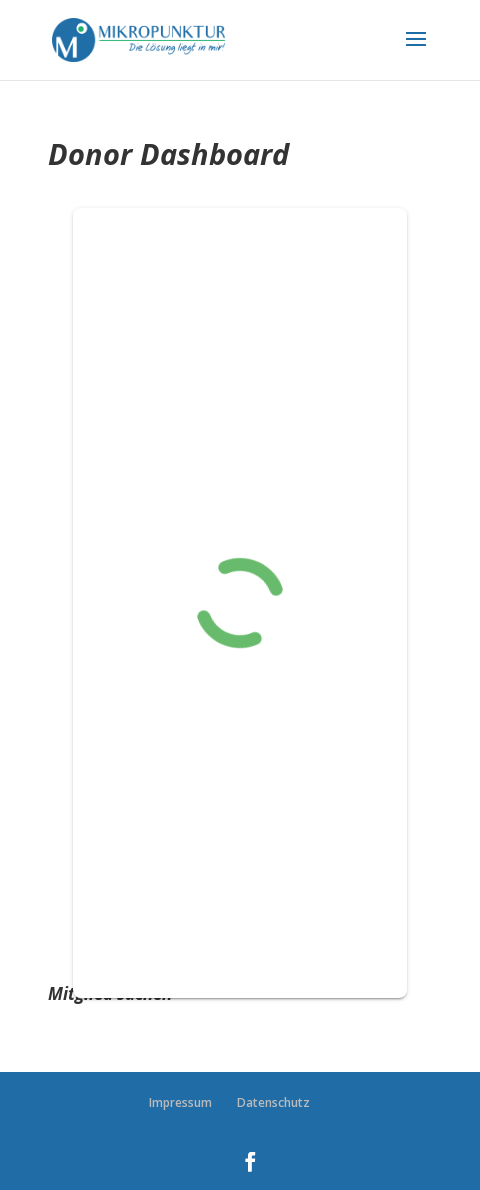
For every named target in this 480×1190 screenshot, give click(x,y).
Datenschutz (273, 1102)
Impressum (180, 1102)
